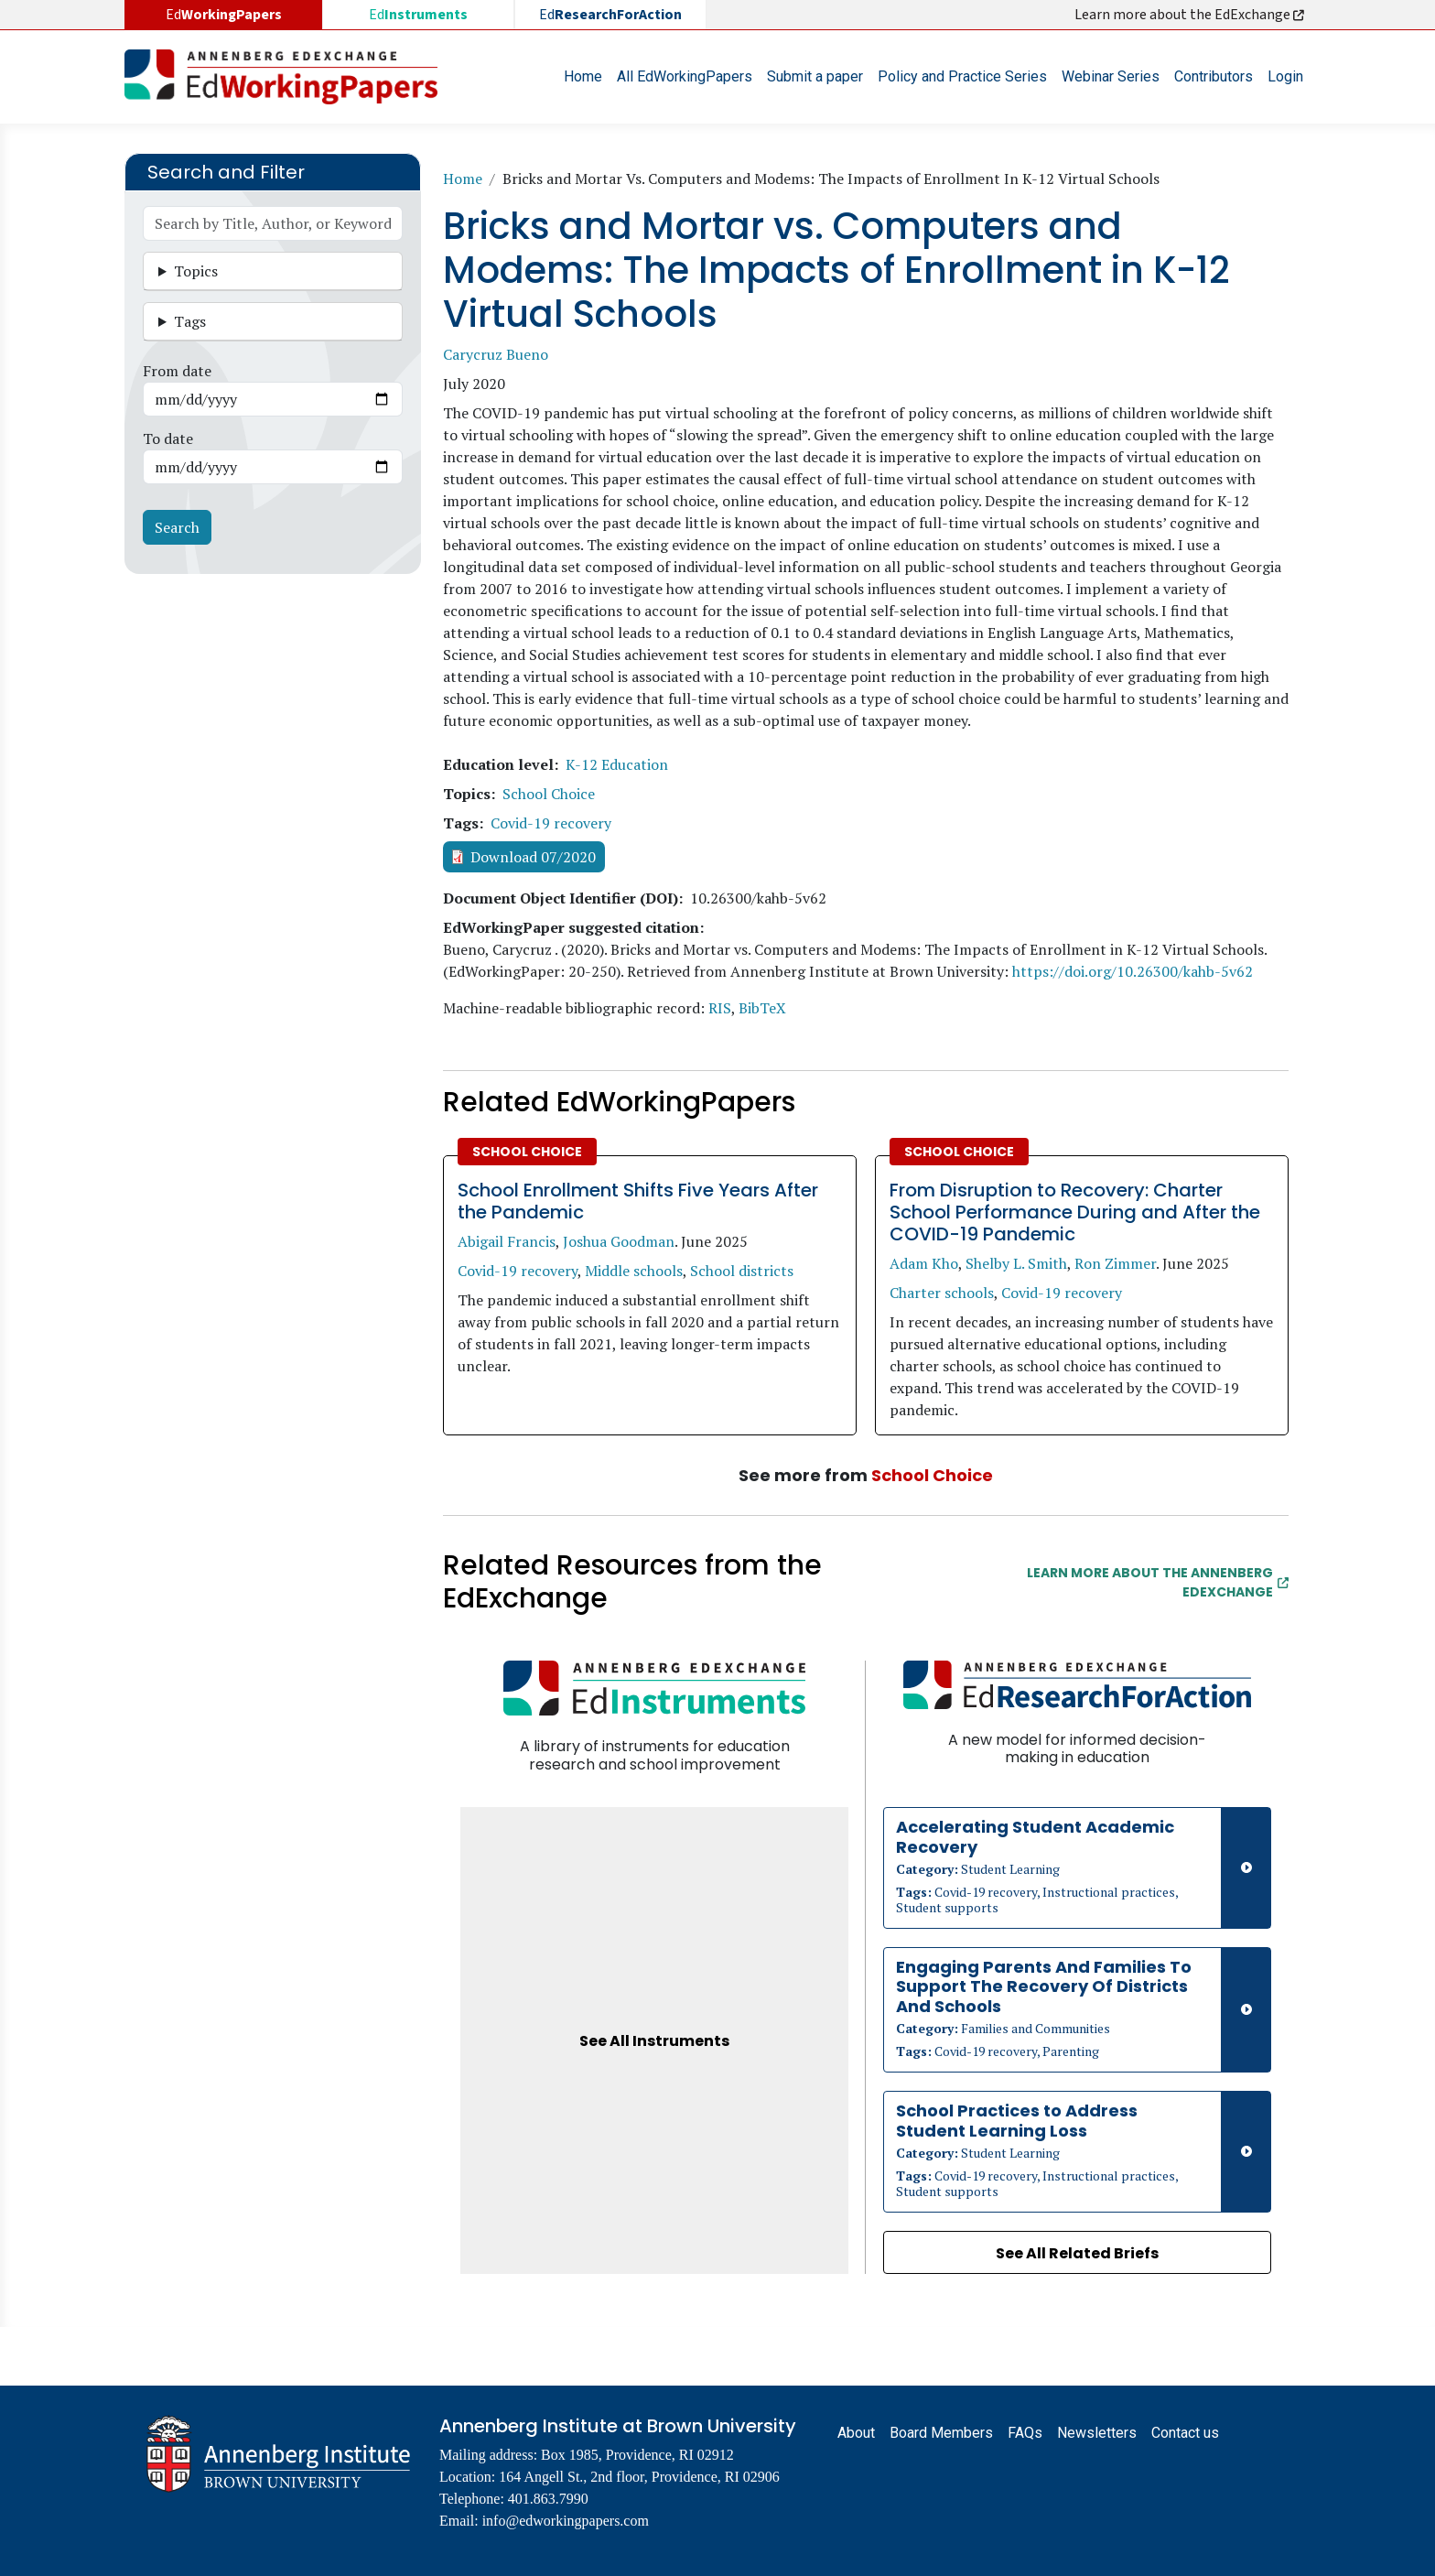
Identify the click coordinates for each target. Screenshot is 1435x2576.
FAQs (1025, 2432)
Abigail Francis (507, 1241)
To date (168, 438)
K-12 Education (617, 764)
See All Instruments (654, 2040)
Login (1285, 76)
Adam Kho (924, 1263)
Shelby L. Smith (1016, 1263)
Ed (418, 15)
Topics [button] (196, 271)
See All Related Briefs (1077, 2253)
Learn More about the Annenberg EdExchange (1158, 1582)
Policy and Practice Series (962, 76)
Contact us (1185, 2432)
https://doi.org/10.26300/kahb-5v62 (1132, 971)
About (856, 2432)
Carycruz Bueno (495, 354)
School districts (741, 1271)
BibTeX (762, 1008)
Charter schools (942, 1293)
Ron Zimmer (1115, 1263)
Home (583, 76)
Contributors (1213, 76)
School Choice (548, 794)
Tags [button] (190, 321)
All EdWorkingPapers (684, 76)
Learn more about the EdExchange (1190, 15)
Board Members (941, 2432)
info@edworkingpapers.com (565, 2520)
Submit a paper (815, 76)
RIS (719, 1008)
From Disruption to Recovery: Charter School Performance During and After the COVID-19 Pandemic (1075, 1212)
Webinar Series (1111, 76)
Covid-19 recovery (551, 823)
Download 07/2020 (533, 857)
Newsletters (1097, 2432)
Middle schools (634, 1271)
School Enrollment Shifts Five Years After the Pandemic (638, 1201)
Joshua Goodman (618, 1241)
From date (177, 371)
